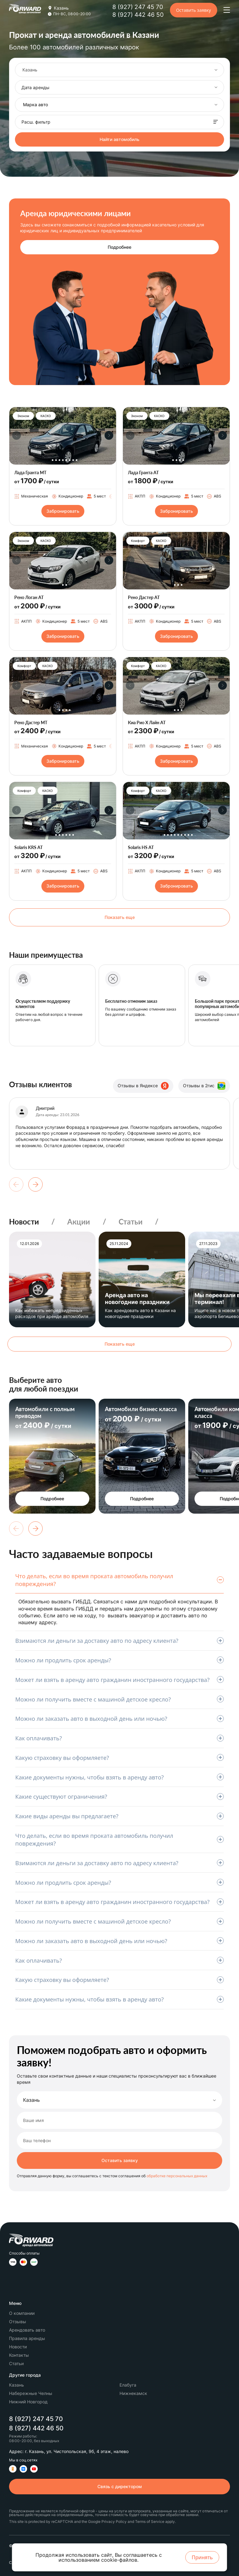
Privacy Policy (114, 2521)
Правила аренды (27, 2338)
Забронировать (62, 511)
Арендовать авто (27, 2330)
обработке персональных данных (177, 2176)
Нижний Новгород (28, 2401)
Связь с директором (119, 2486)
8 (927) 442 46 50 (138, 14)
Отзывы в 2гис (204, 1086)
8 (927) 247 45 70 (137, 7)
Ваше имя (33, 2120)
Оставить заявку (193, 10)
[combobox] (119, 70)
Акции (78, 1222)
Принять (202, 2557)
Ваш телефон (37, 2140)
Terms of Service (149, 2521)
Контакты (19, 2355)
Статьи (131, 1222)
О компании (22, 2313)
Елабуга (128, 2384)
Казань (31, 2100)
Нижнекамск (133, 2393)
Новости (24, 1222)
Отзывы (17, 2321)
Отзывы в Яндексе (143, 1086)
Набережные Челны (30, 2393)
